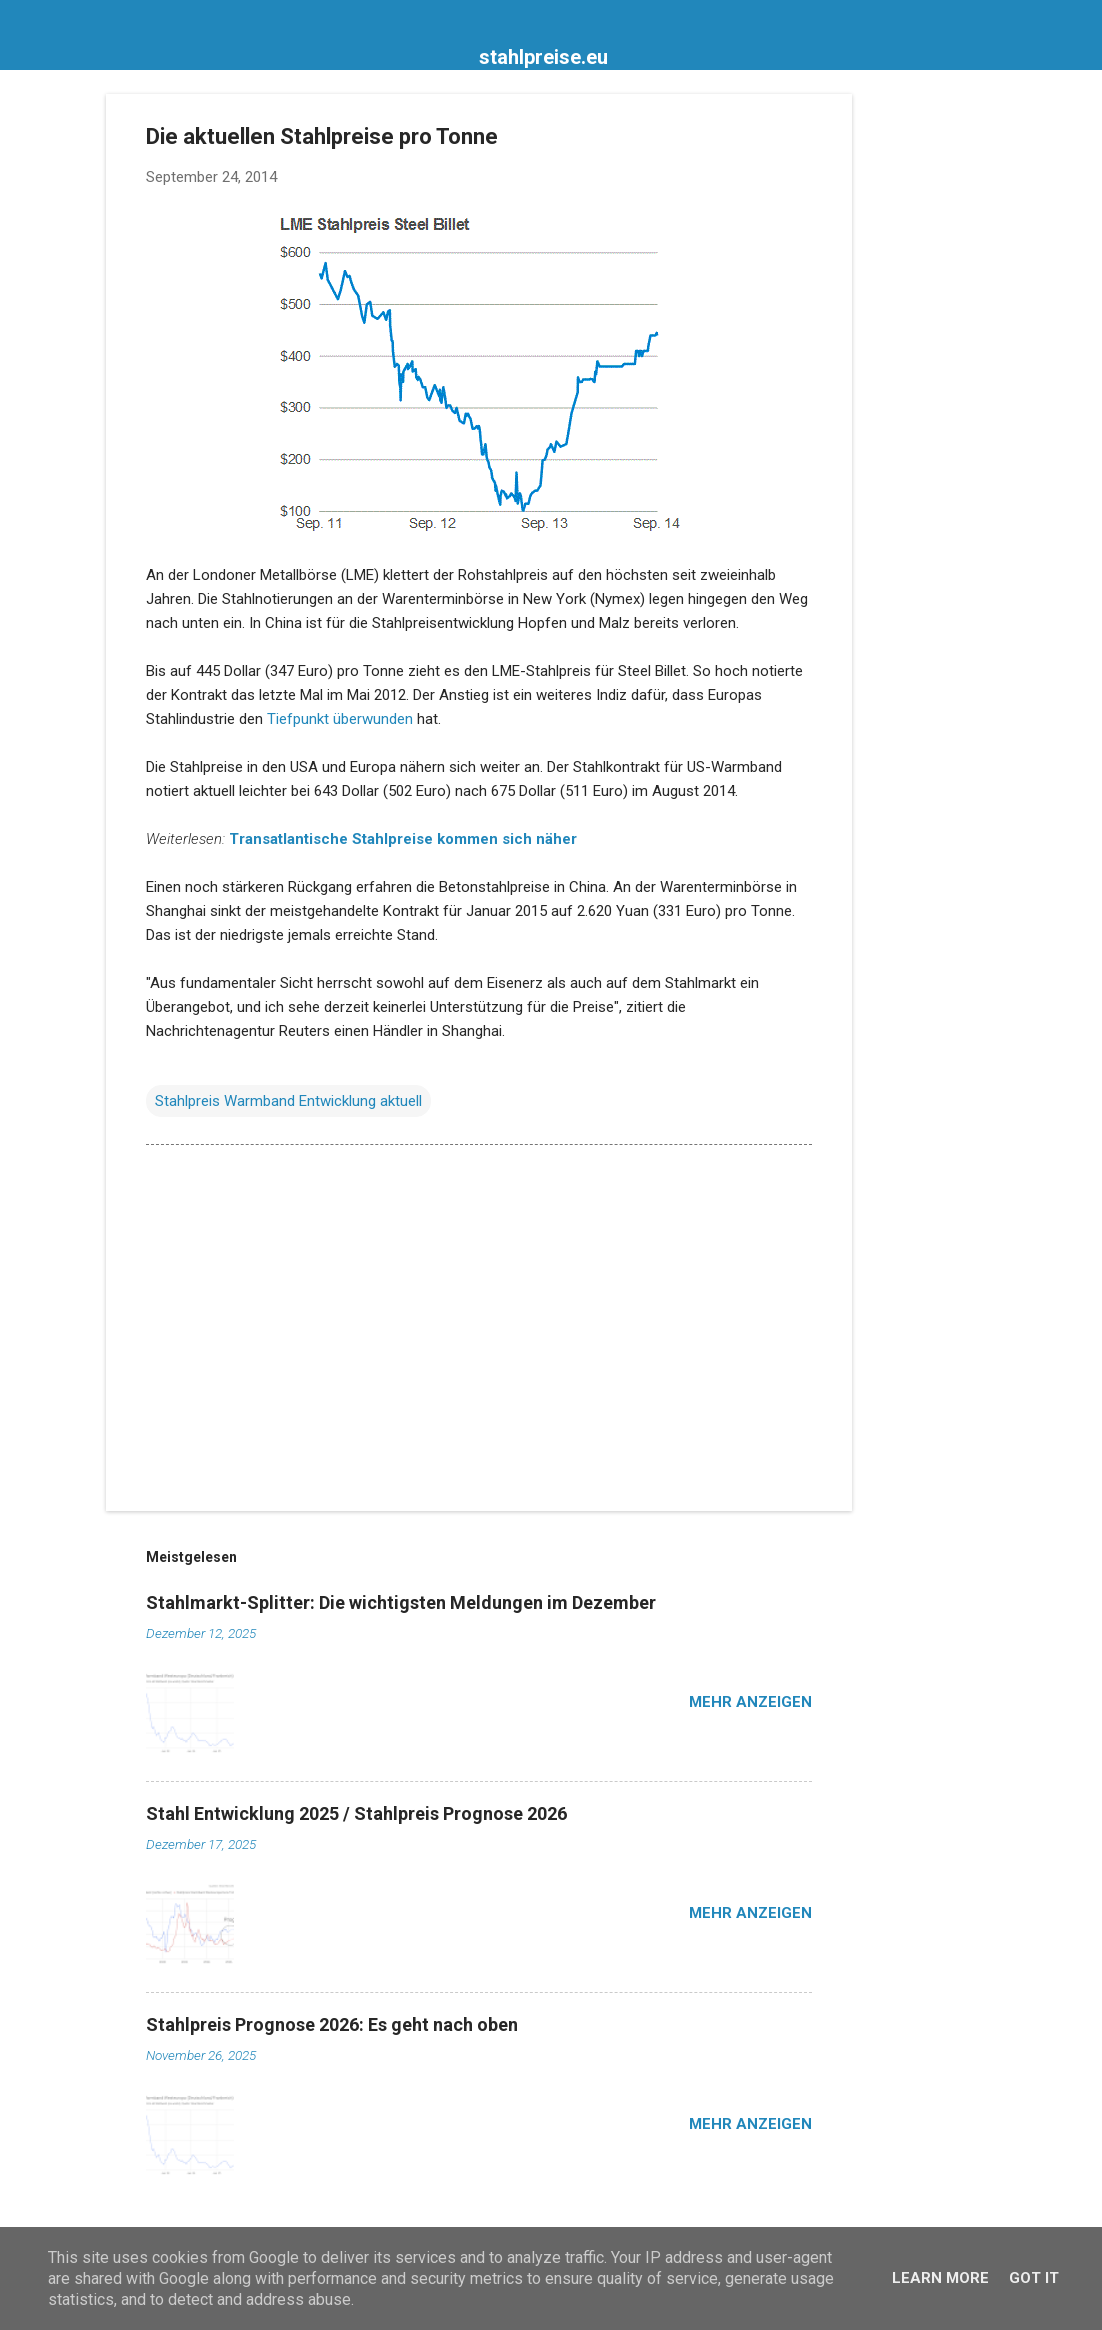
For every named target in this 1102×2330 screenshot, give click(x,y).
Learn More (940, 2278)
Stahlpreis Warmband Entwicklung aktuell (288, 1101)
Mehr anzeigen (750, 1702)
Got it (1034, 2278)
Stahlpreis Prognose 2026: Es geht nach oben (332, 2024)
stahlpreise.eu (543, 57)
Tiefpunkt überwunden (340, 719)
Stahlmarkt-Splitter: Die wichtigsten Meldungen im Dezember (401, 1602)
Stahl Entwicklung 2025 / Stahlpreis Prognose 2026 (356, 1813)
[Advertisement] (932, 394)
